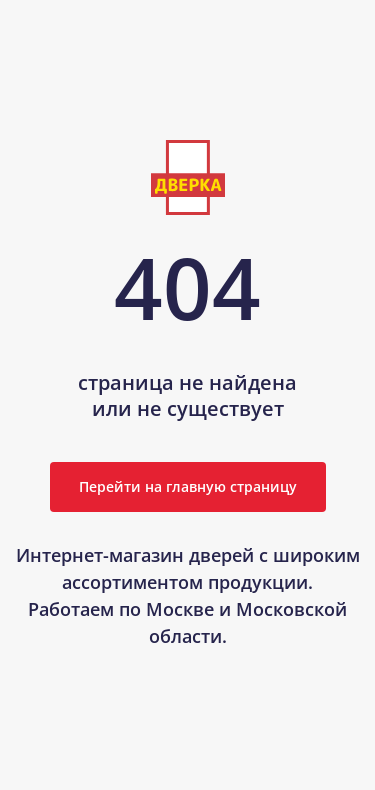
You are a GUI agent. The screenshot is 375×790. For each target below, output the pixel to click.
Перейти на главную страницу (188, 486)
